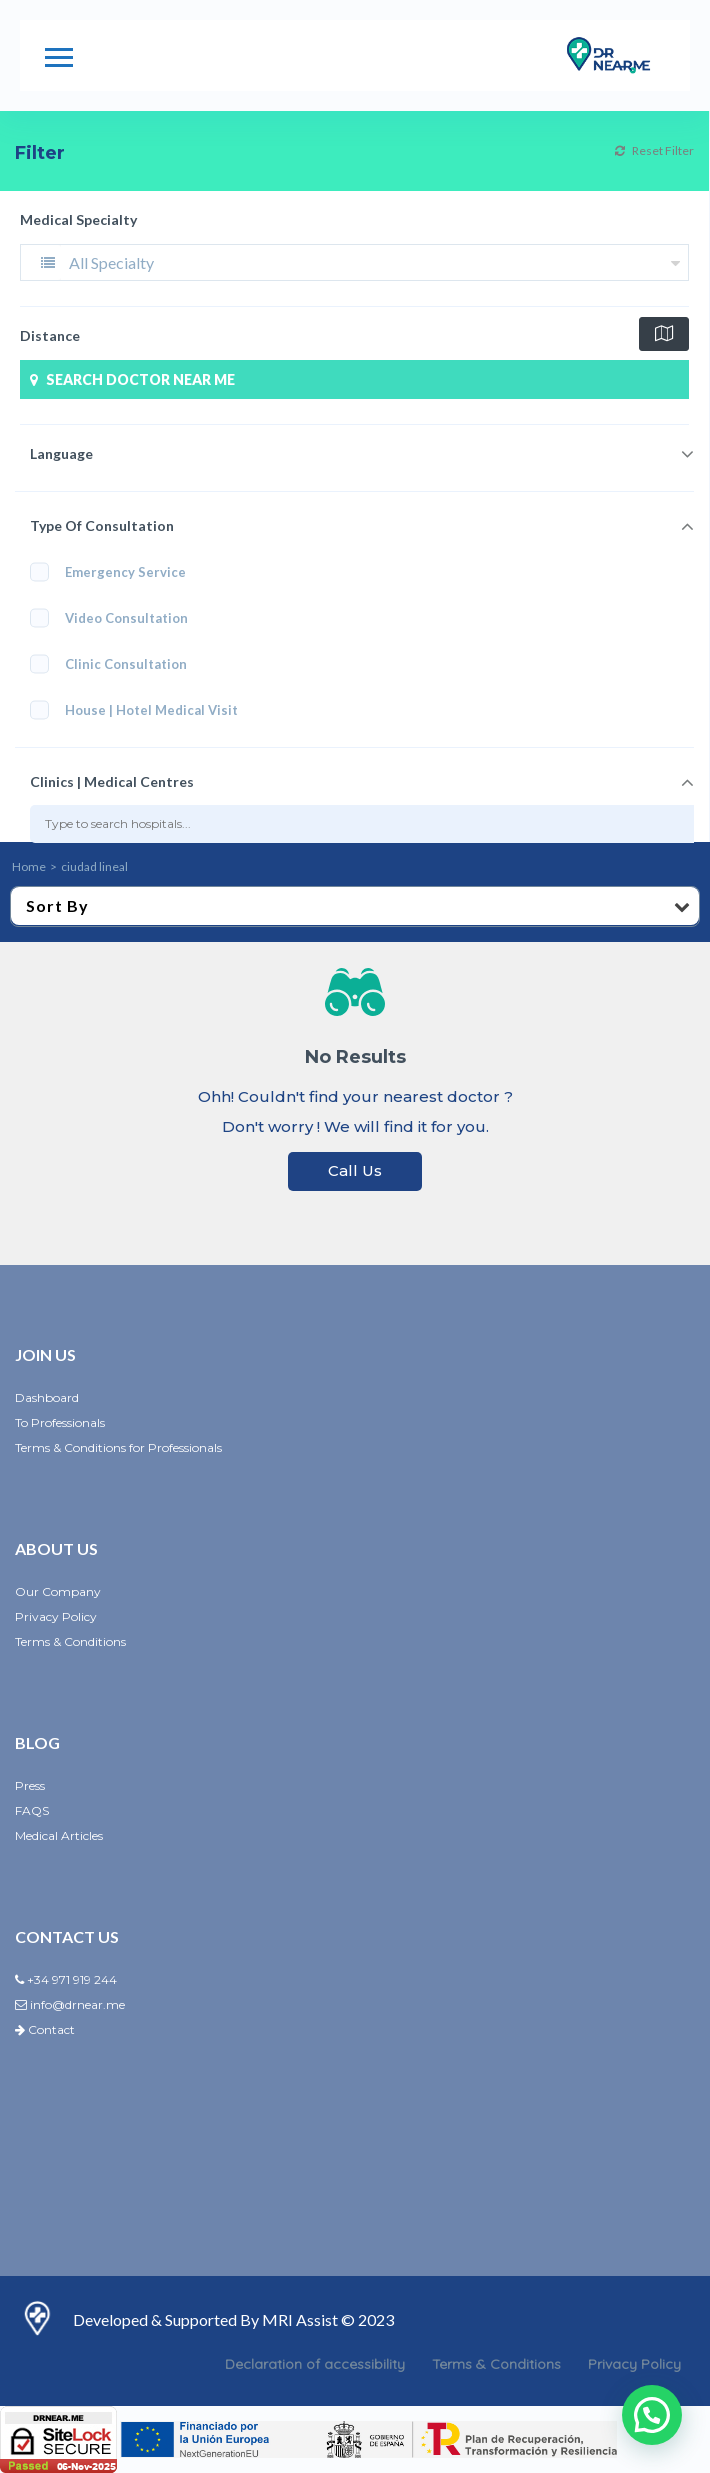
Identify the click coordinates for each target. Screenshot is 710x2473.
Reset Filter (654, 150)
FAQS (32, 1810)
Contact (45, 2029)
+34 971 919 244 (66, 1979)
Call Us (355, 1170)
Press (30, 1785)
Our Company (58, 1591)
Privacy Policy (56, 1616)
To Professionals (60, 1422)
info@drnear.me (70, 2004)
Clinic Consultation (115, 663)
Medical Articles (59, 1835)
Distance (50, 335)
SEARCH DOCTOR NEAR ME (130, 379)
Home (29, 866)
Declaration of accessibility (315, 2364)
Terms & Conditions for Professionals (118, 1447)
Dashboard (47, 1397)
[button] (652, 2415)
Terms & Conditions (70, 1641)
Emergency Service (108, 571)
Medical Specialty (78, 219)
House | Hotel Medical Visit (140, 709)
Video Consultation (115, 617)
